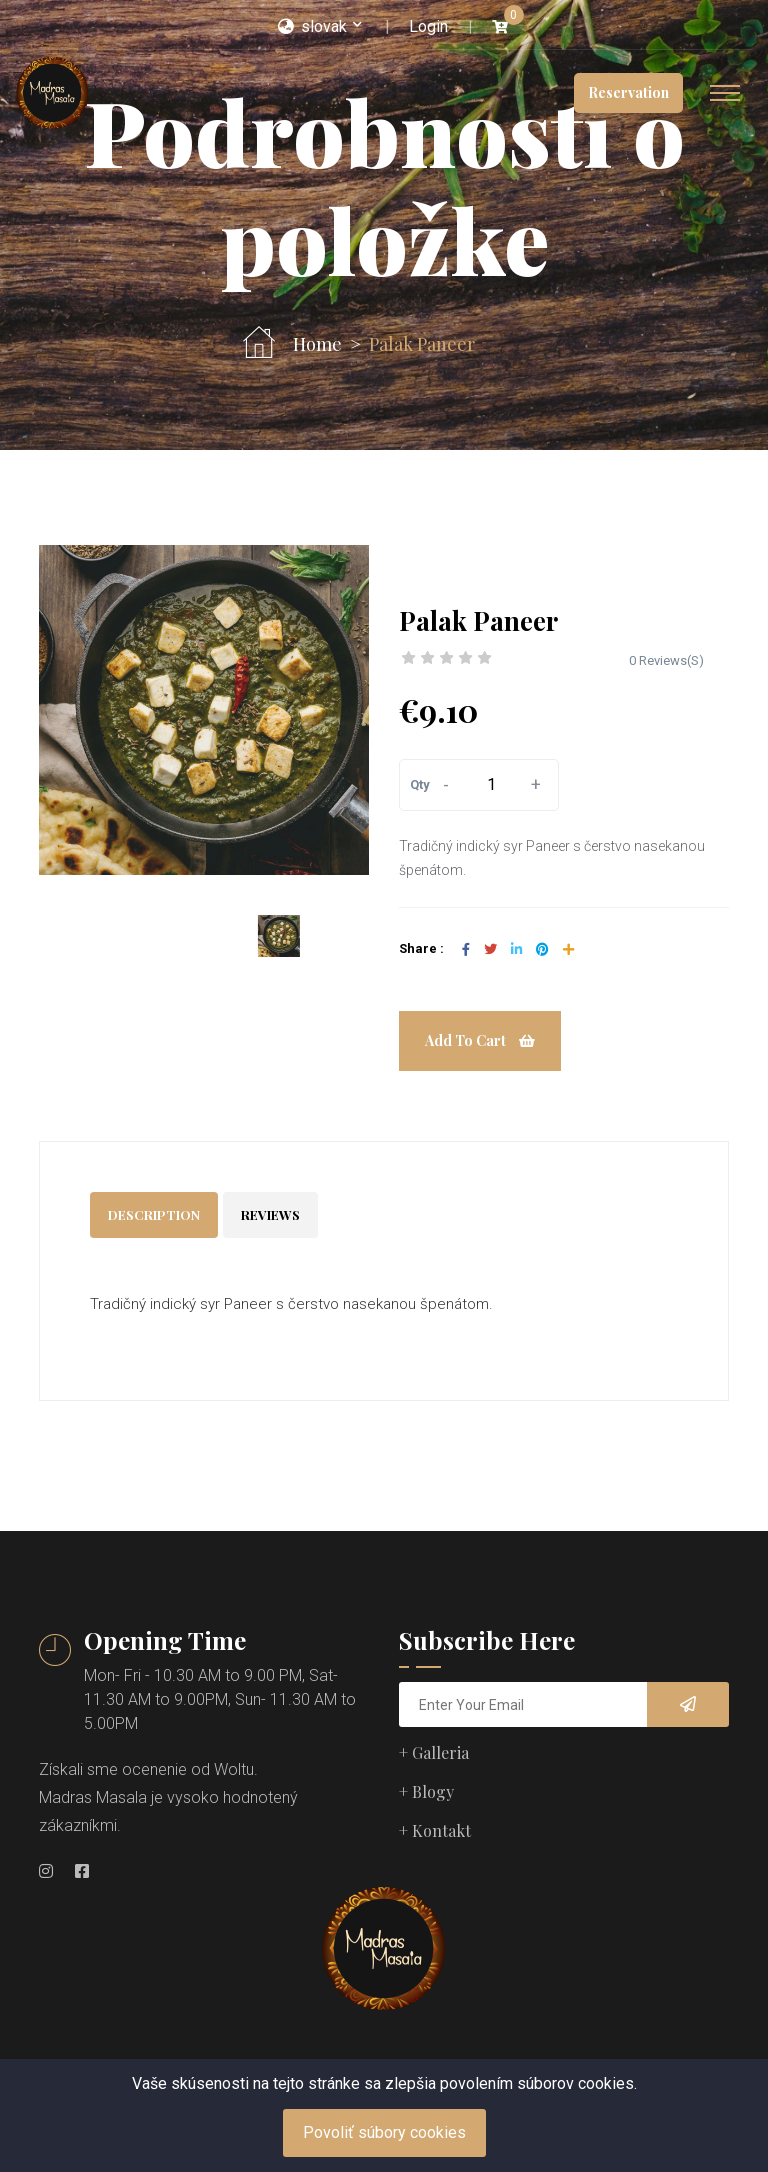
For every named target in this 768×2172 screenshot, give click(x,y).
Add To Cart (480, 1040)
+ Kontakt (435, 1830)
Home (317, 344)
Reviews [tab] (270, 1214)
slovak (312, 26)
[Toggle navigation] (725, 93)
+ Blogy (426, 1791)
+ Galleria (434, 1752)
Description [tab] (154, 1214)
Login (428, 26)
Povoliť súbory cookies (384, 2132)
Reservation (628, 92)
